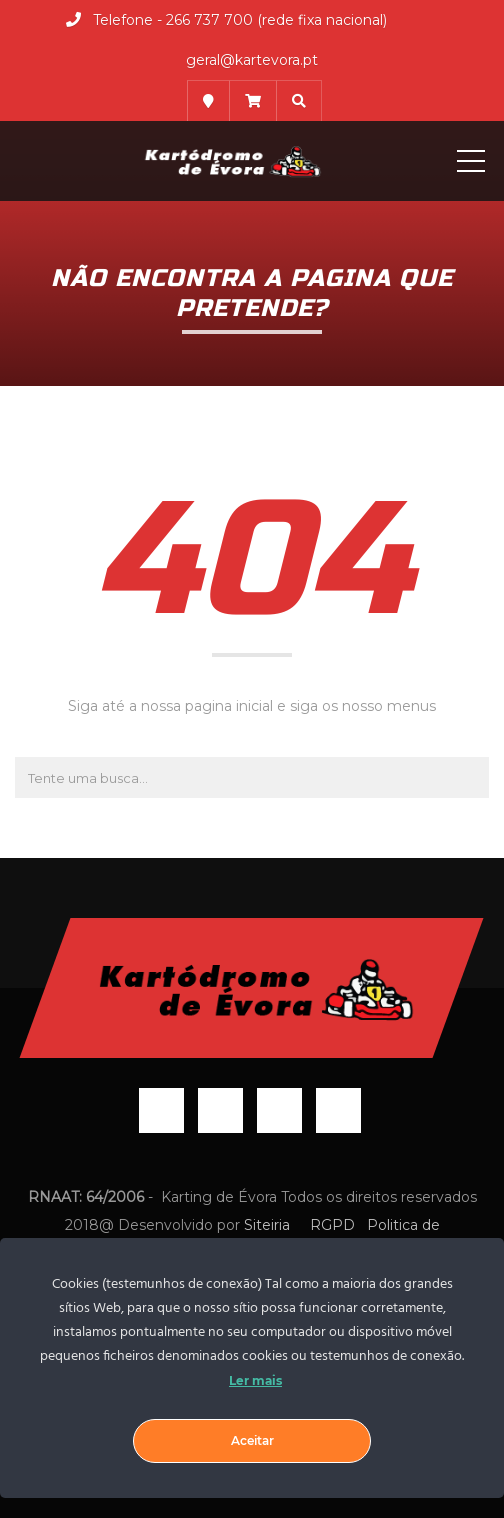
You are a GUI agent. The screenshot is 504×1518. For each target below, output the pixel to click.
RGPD (332, 1225)
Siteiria (269, 1225)
